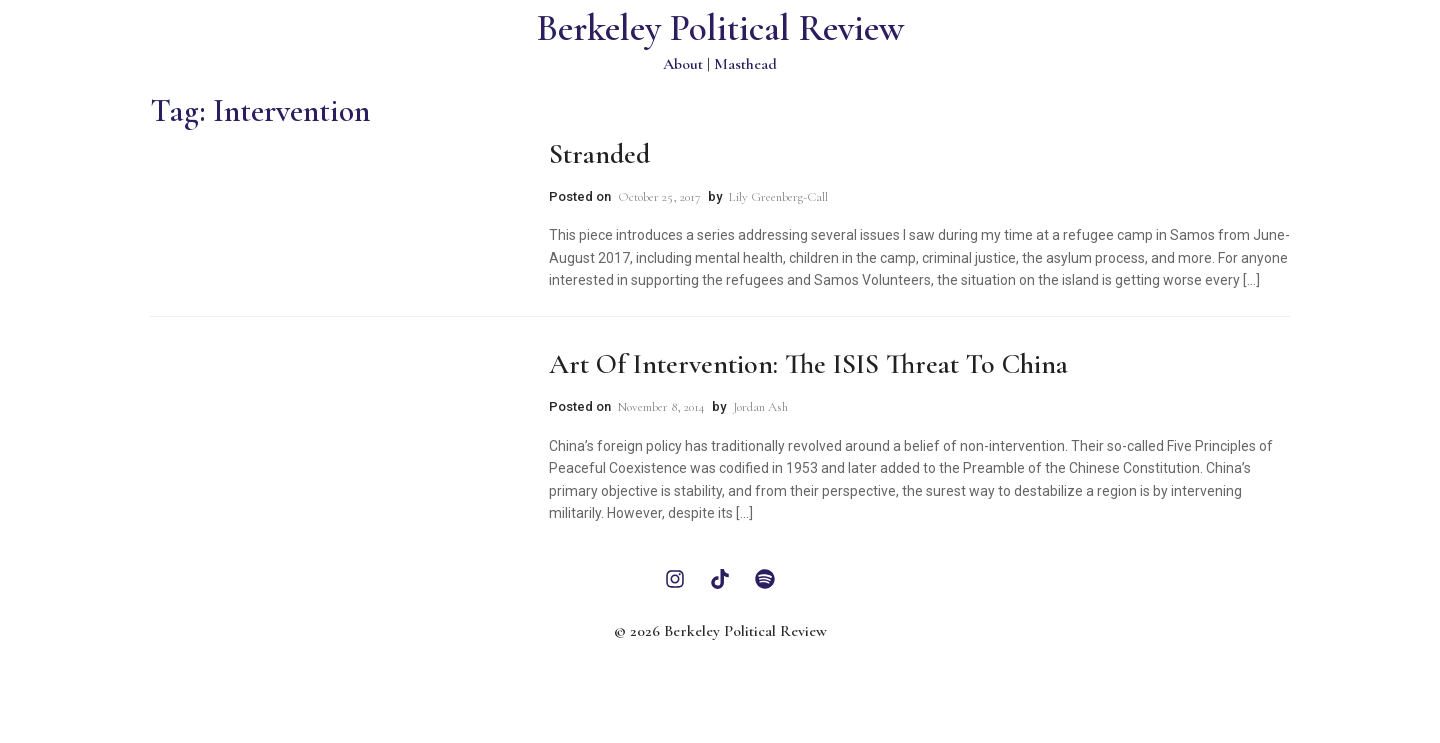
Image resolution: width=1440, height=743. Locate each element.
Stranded (599, 154)
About (683, 64)
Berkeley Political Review (720, 28)
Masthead (745, 64)
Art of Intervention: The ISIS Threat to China (808, 364)
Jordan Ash (760, 407)
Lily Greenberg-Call (778, 197)
